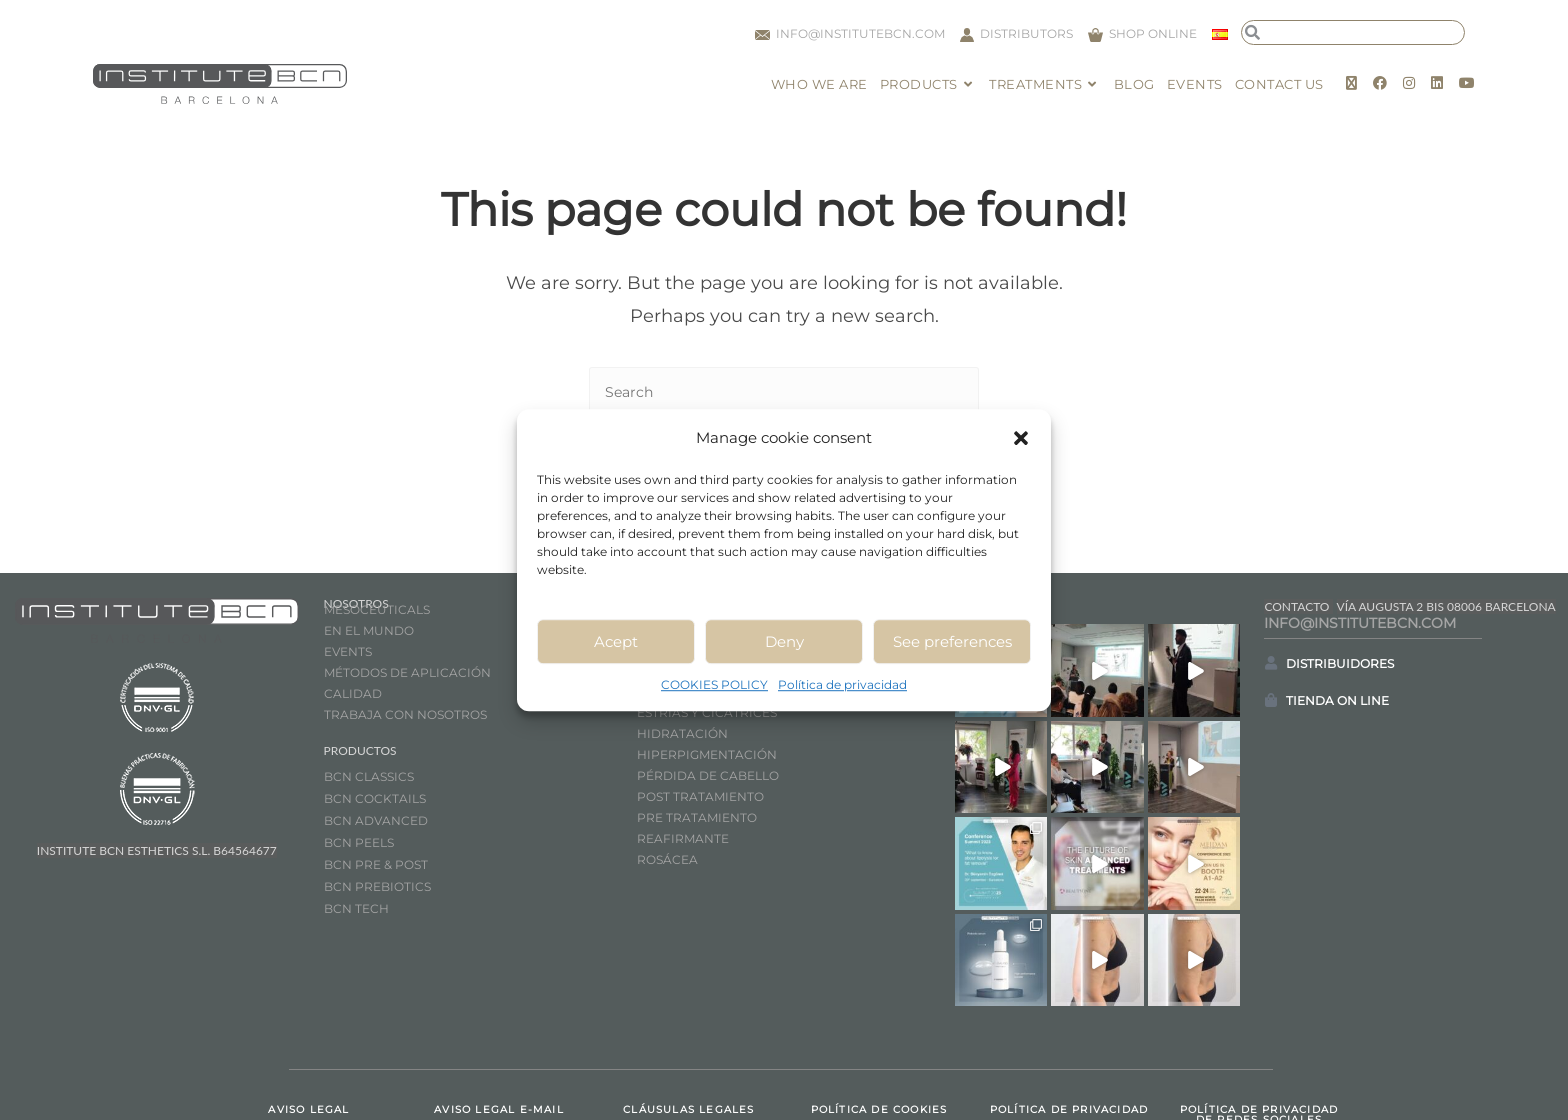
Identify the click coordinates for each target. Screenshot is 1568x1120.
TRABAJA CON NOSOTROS (405, 714)
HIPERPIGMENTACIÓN (707, 754)
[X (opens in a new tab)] (1351, 83)
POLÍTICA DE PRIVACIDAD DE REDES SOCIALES (1259, 1038)
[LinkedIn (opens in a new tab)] (1437, 83)
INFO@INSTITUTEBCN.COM (1360, 623)
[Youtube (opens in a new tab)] (1467, 83)
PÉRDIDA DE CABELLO (708, 775)
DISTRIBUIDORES (1340, 663)
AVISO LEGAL (308, 1033)
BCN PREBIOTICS (377, 886)
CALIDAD (353, 693)
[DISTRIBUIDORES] (1271, 663)
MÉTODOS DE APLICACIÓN (407, 672)
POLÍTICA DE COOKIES (879, 1033)
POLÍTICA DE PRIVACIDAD (1069, 1033)
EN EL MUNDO (369, 630)
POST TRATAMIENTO (702, 796)
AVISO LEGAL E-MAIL (499, 1033)
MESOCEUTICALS (377, 609)
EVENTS (348, 651)
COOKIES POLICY (714, 684)
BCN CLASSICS (369, 776)
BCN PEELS (359, 842)
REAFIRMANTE (683, 838)
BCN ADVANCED (376, 820)
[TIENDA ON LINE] (1271, 700)
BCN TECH (356, 908)
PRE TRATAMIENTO (698, 817)
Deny (784, 641)
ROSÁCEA (667, 859)
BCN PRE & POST (376, 864)
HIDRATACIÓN (682, 733)
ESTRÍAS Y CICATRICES (707, 712)
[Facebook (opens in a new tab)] (1380, 83)
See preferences (952, 641)
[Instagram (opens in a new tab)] (1409, 83)
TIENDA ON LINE (1337, 700)
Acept (616, 641)
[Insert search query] (784, 393)
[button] (1021, 438)
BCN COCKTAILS (375, 798)
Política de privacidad (842, 684)
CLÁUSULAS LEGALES (688, 1033)
